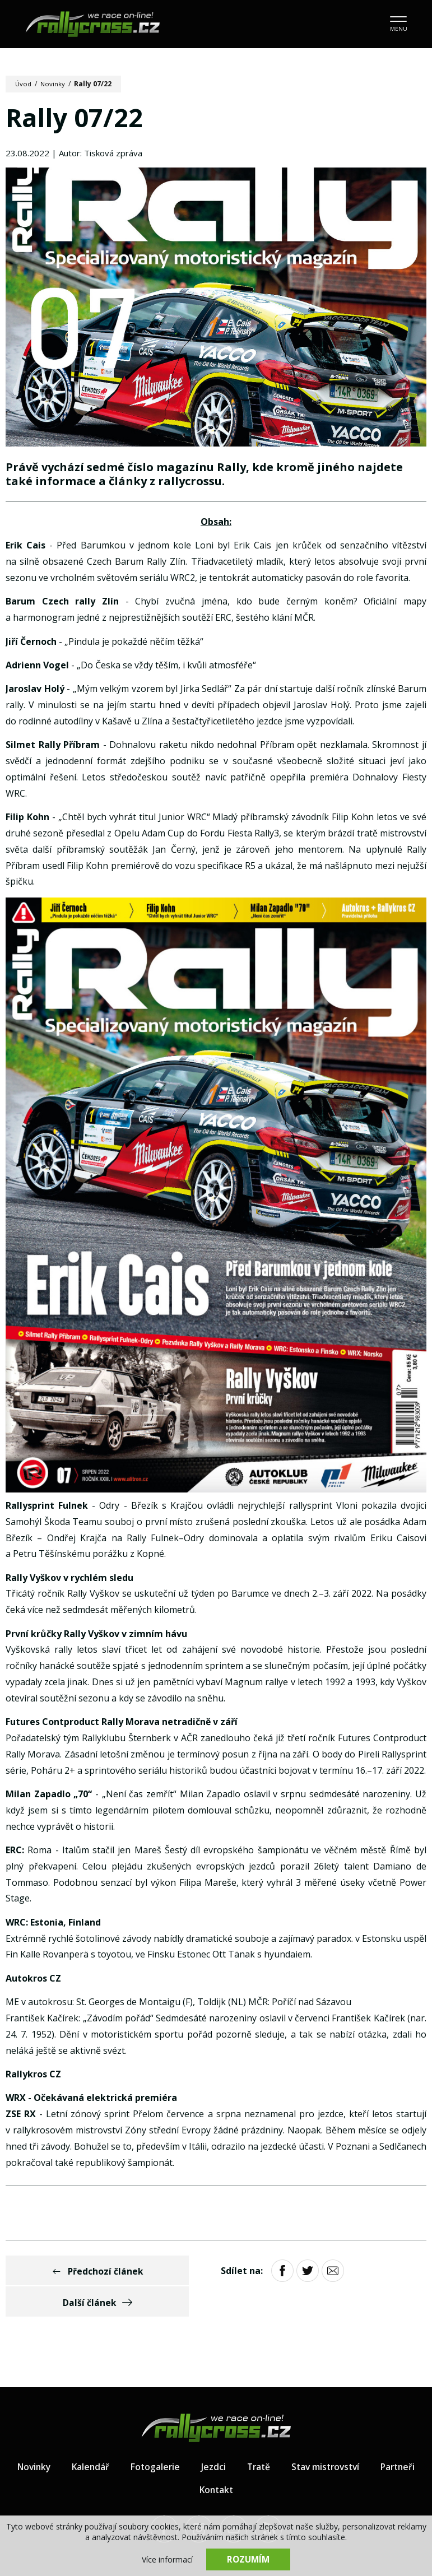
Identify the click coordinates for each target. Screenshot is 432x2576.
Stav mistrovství (356, 2437)
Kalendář (116, 2437)
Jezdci (241, 2437)
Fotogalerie (182, 2437)
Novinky (54, 84)
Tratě (287, 2437)
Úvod (23, 84)
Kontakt (245, 2460)
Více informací (167, 2559)
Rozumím (248, 2559)
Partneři (187, 2460)
